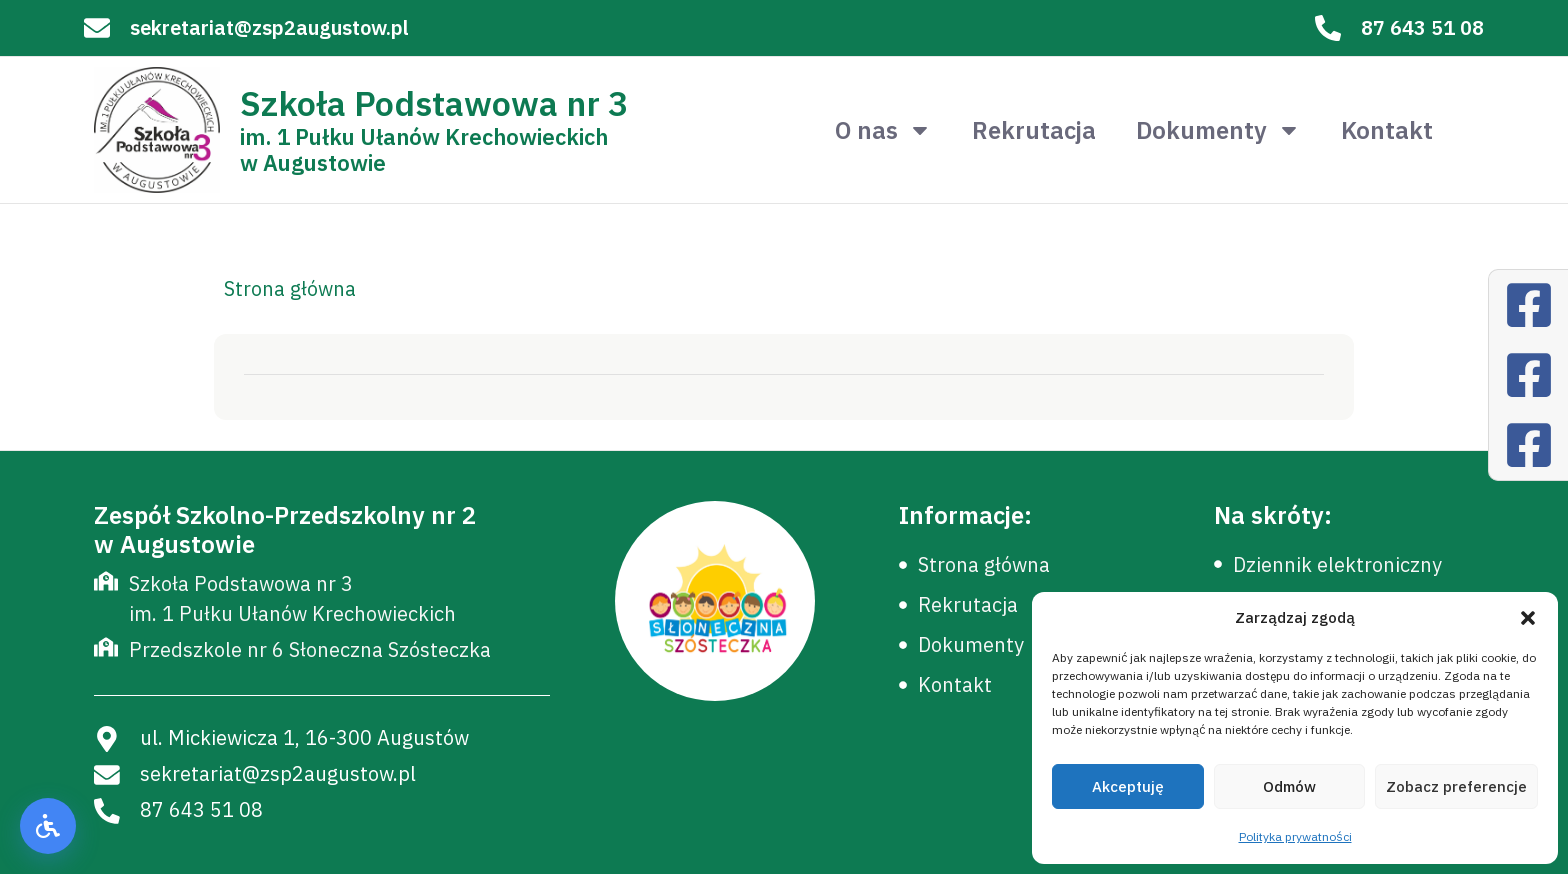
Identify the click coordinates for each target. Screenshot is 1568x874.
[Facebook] (1529, 305)
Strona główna (290, 288)
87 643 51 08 (1422, 27)
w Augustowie (313, 162)
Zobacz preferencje (1456, 786)
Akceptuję (1128, 786)
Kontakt (1387, 130)
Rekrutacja (1034, 130)
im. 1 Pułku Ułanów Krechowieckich (424, 136)
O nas (883, 130)
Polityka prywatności (1295, 836)
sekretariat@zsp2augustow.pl (269, 27)
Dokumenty (1218, 130)
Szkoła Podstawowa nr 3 (434, 103)
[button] (1528, 618)
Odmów (1289, 786)
